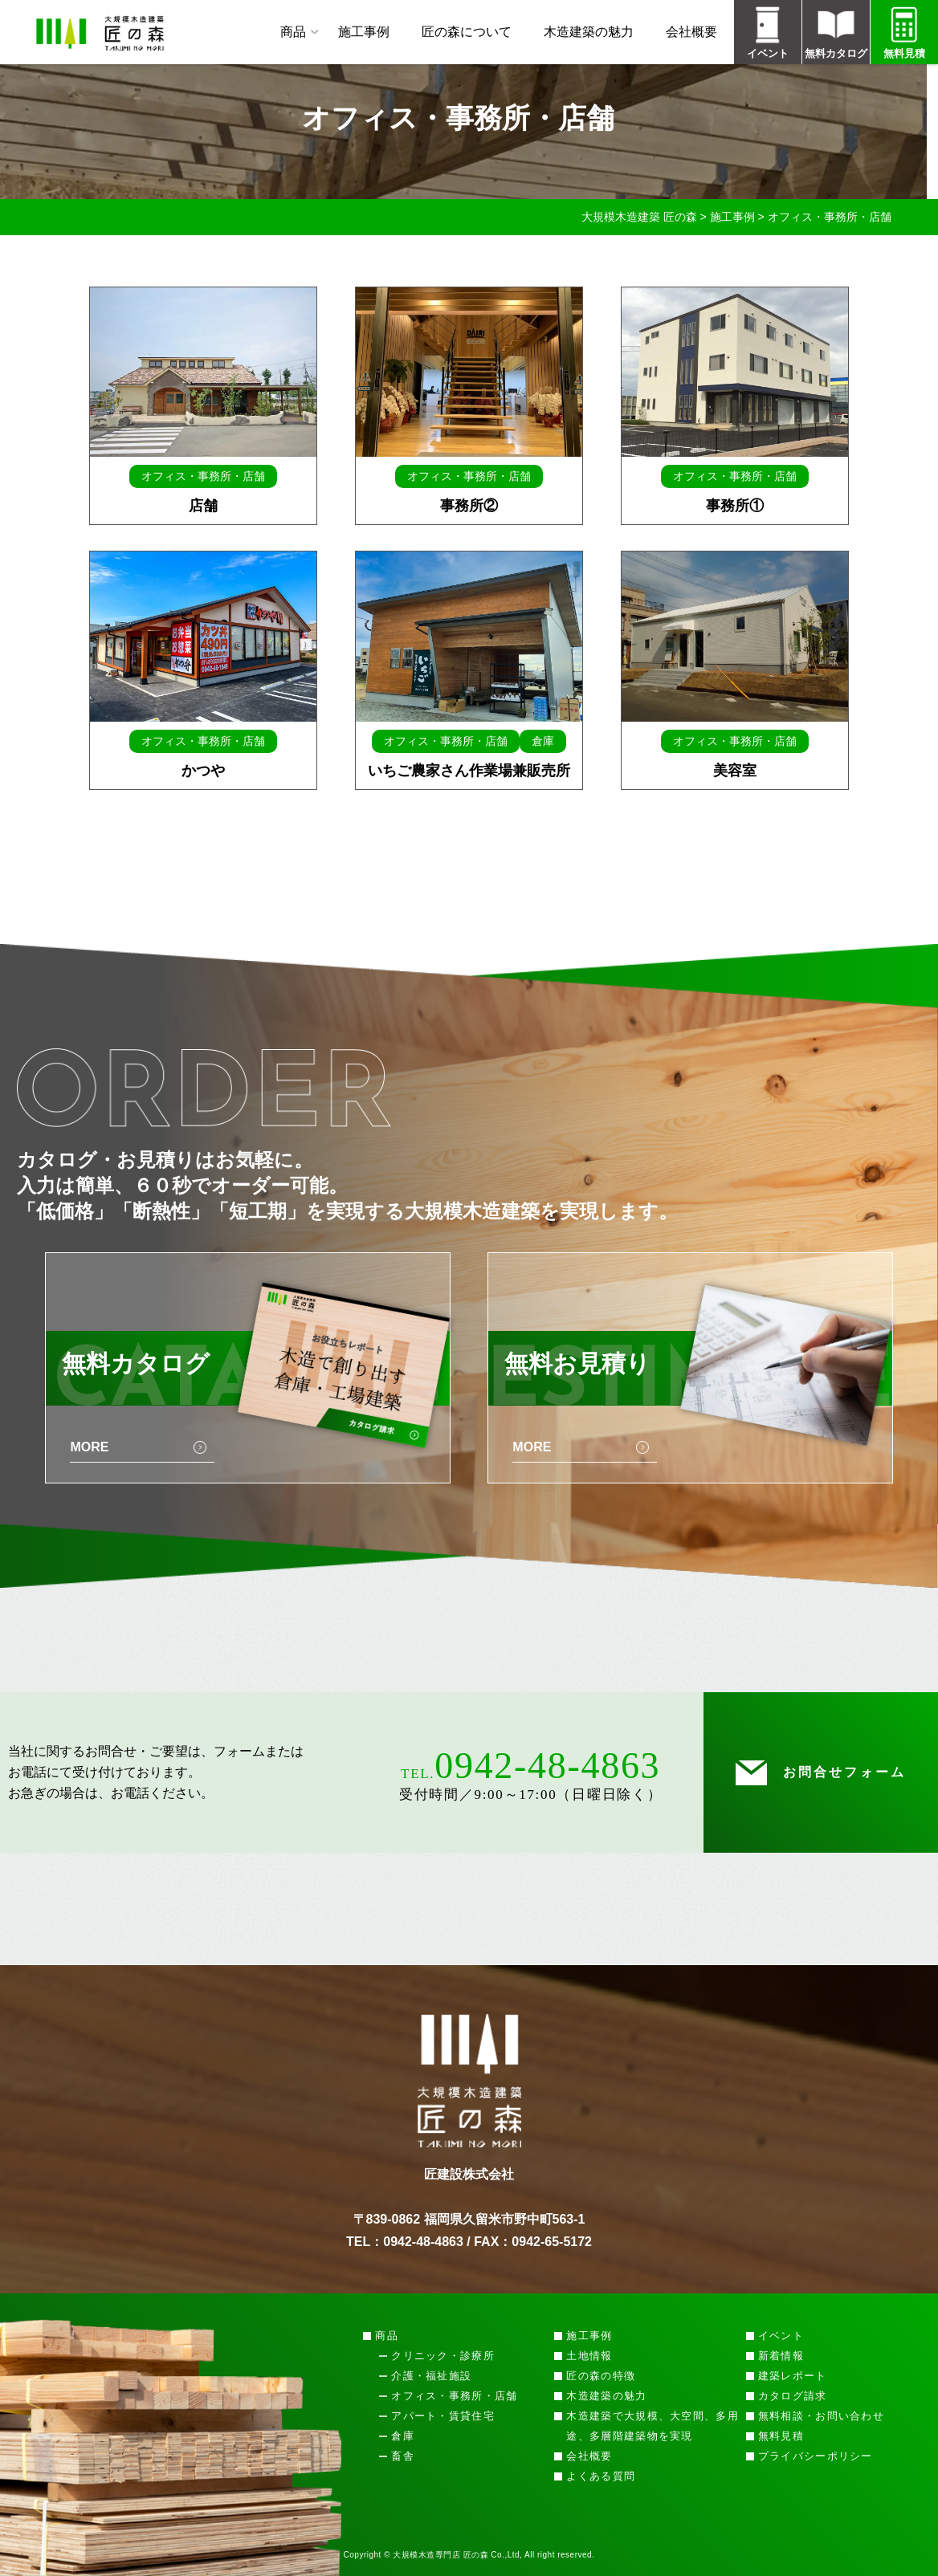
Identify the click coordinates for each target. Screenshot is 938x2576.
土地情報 (589, 2356)
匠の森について (467, 31)
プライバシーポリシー (815, 2456)
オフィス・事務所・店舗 (454, 2396)
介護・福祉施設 (431, 2376)
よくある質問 (600, 2476)
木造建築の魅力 (589, 31)
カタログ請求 (792, 2396)
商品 (293, 31)
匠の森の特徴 (600, 2376)
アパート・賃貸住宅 (443, 2416)
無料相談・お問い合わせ (821, 2416)
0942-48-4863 (547, 1765)
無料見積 (781, 2436)
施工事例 (364, 31)
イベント (781, 2336)
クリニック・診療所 (443, 2356)
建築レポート (792, 2376)
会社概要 (691, 31)
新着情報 (781, 2356)
